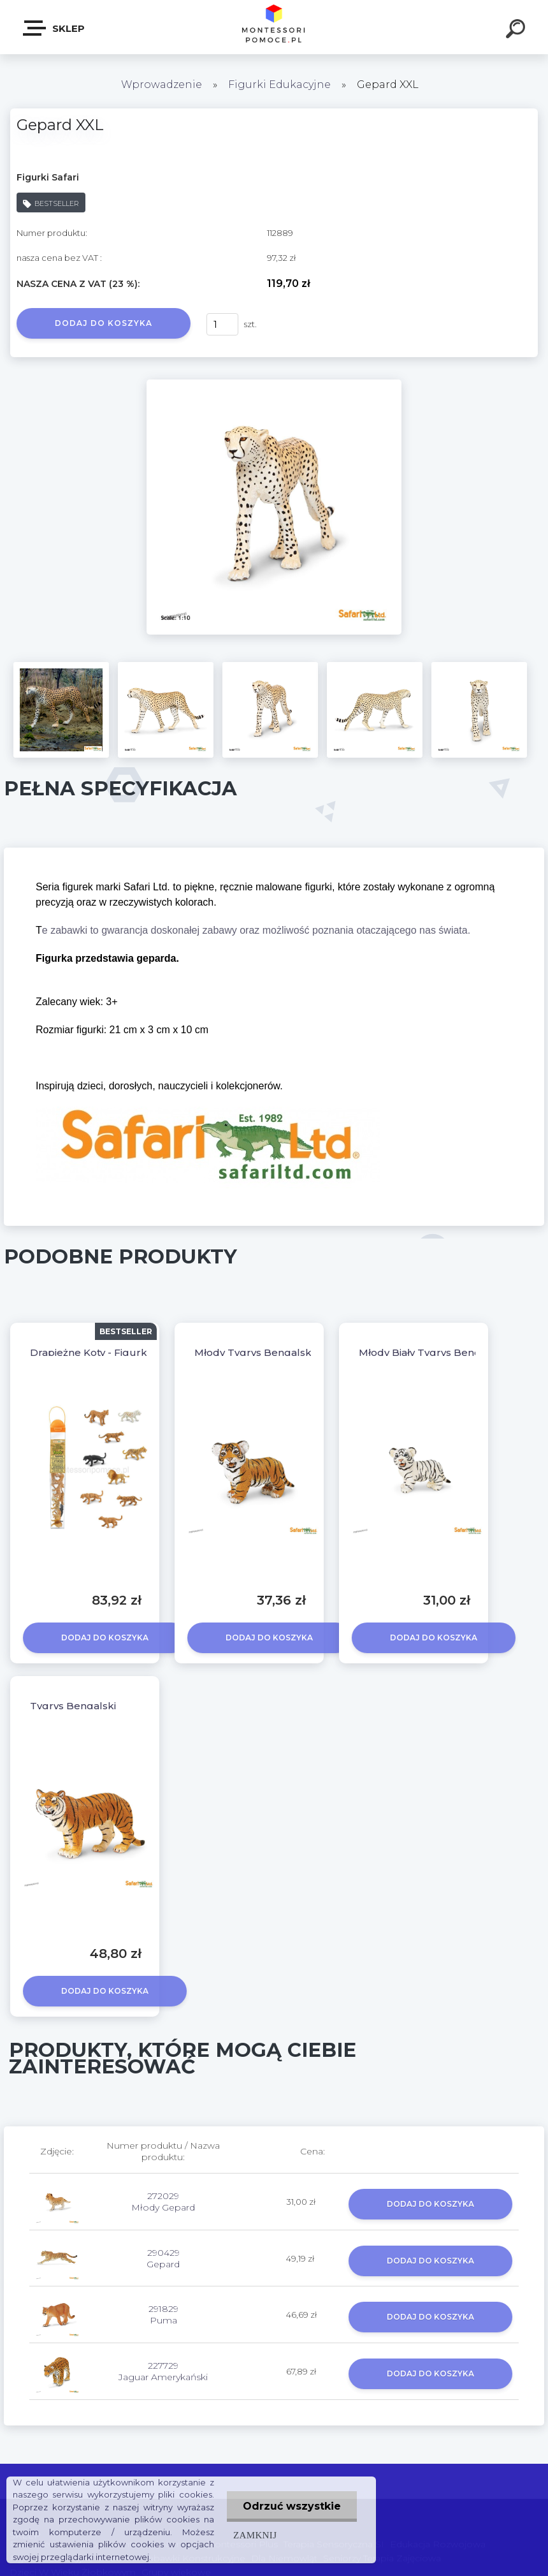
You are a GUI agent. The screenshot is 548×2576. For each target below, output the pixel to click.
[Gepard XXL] (274, 384)
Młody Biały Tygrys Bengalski (431, 1352)
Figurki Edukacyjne (280, 84)
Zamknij (255, 2535)
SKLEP (54, 28)
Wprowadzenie (161, 84)
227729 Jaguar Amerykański (163, 2371)
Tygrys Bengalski (73, 1705)
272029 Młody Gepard (163, 2201)
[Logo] (274, 27)
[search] (517, 30)
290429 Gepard (163, 2258)
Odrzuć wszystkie (292, 2506)
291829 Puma (163, 2314)
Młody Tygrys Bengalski (254, 1352)
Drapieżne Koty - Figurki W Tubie (112, 1352)
